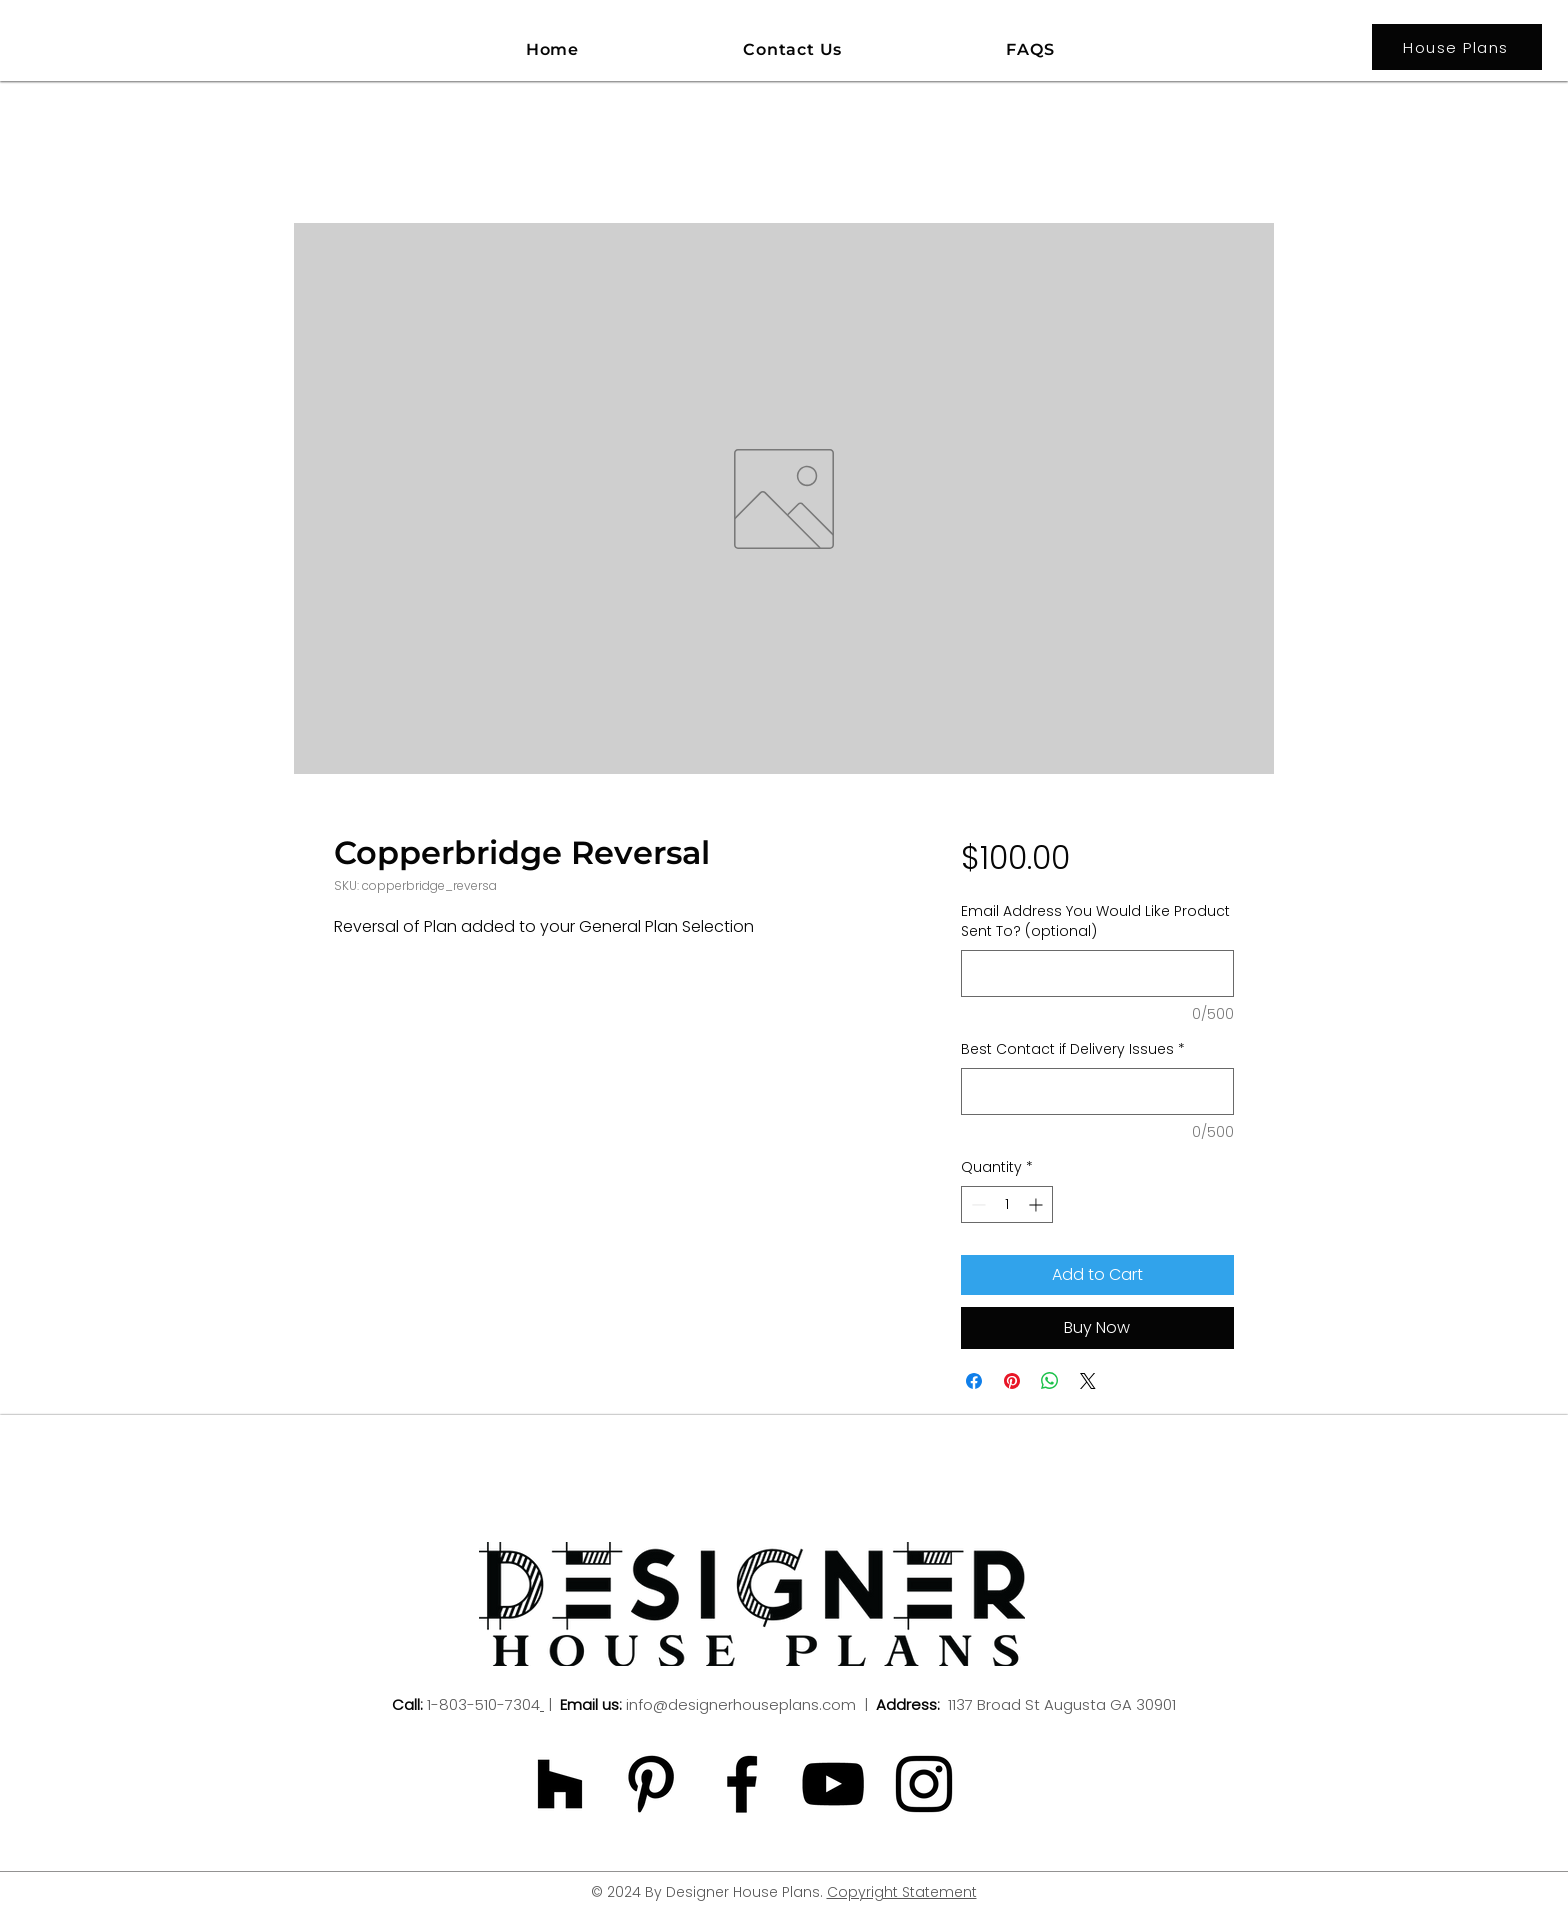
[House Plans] (1457, 47)
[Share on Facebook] (974, 1381)
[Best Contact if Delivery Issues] (1097, 1091)
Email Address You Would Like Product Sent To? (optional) (1095, 921)
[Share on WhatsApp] (1050, 1381)
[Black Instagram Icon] (924, 1784)
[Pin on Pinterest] (1012, 1381)
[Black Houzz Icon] (560, 1784)
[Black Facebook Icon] (742, 1784)
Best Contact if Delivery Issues (1073, 1049)
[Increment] (1037, 1204)
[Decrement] (976, 1204)
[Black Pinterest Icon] (651, 1784)
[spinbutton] (1007, 1204)
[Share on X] (1088, 1381)
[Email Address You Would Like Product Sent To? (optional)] (1097, 973)
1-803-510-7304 (483, 1704)
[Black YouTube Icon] (833, 1784)
